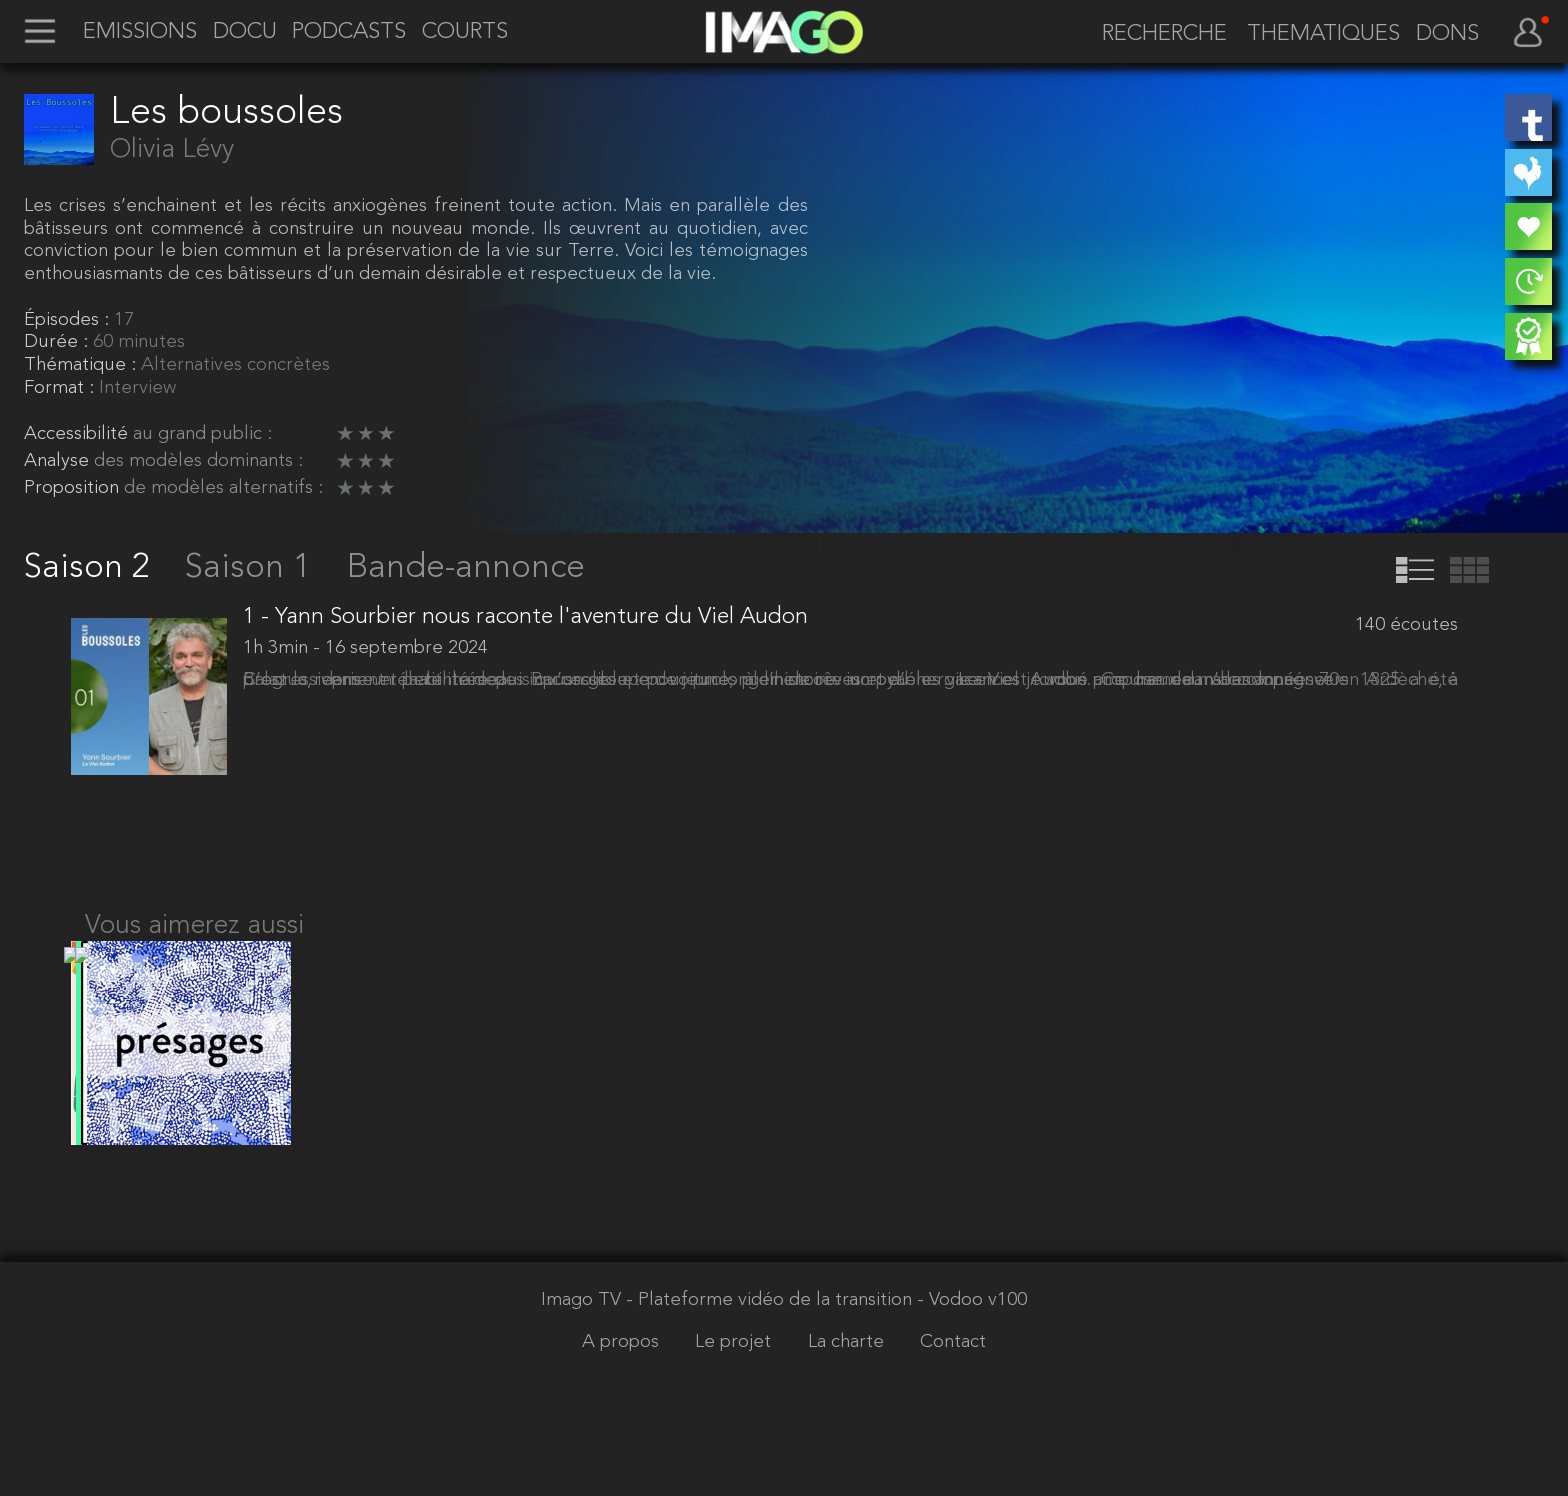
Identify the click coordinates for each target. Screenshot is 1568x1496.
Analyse (59, 461)
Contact (953, 1391)
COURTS (465, 33)
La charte (848, 1391)
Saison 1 (252, 568)
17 (124, 320)
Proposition (74, 488)
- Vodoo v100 (972, 1349)
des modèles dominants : (198, 461)
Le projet (735, 1391)
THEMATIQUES (1323, 35)
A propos (623, 1391)
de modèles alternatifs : (223, 488)
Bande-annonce (466, 568)
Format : (61, 388)
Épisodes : (69, 320)
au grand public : (202, 434)
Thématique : (82, 365)
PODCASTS (349, 33)
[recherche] (1155, 35)
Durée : (58, 342)
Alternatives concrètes (235, 365)
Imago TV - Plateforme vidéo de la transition (729, 1349)
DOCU (245, 33)
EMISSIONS (140, 33)
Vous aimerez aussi (194, 952)
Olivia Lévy (172, 150)
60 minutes (139, 342)
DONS (1447, 35)
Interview (137, 388)
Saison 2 (91, 568)
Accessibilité (78, 434)
